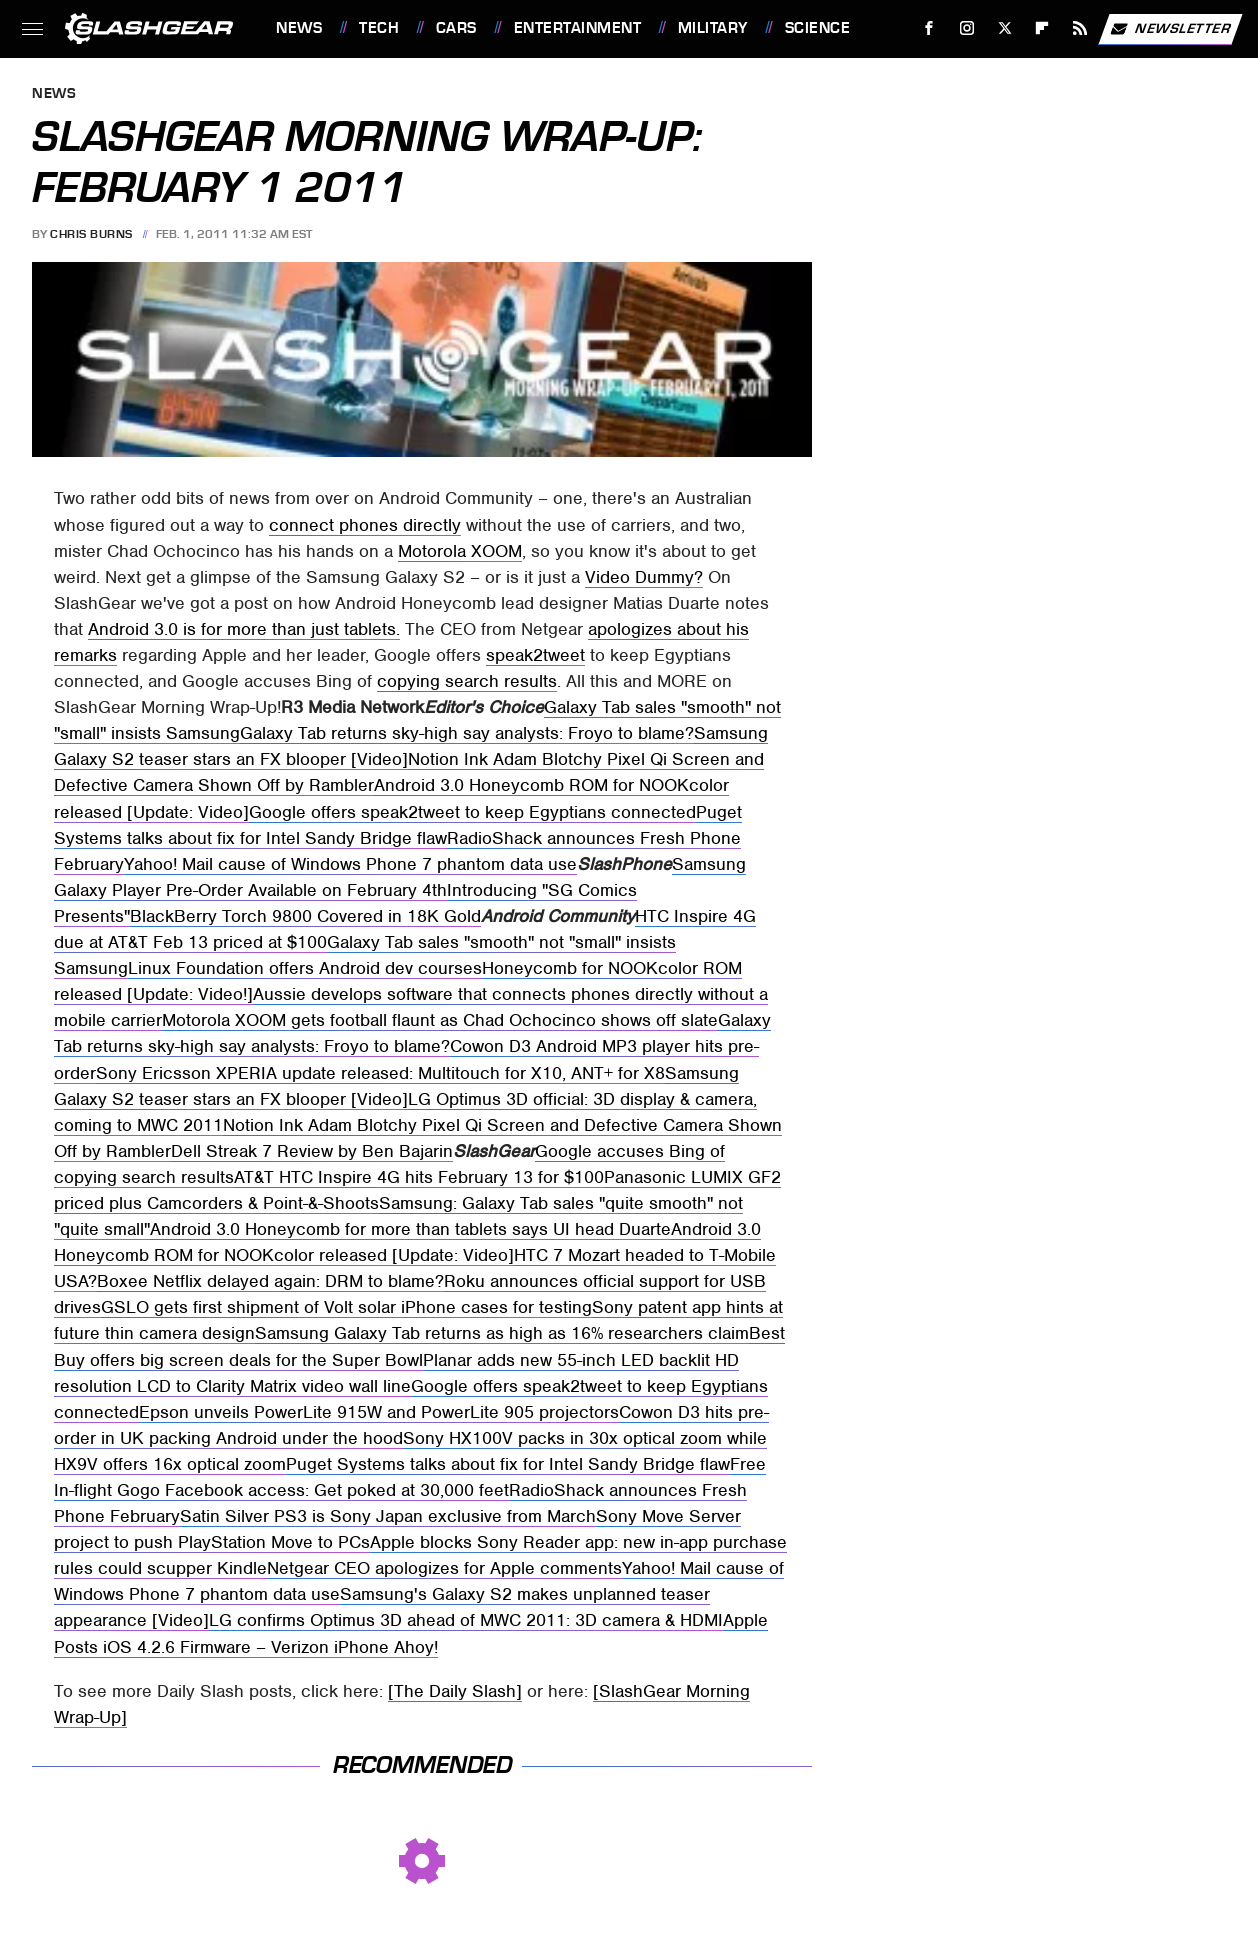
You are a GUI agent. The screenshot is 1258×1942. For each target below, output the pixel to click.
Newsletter (1170, 29)
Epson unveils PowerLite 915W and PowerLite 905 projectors (379, 1412)
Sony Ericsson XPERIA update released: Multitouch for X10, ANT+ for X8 (380, 1073)
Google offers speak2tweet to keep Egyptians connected (472, 812)
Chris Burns (91, 234)
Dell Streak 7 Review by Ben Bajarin (312, 1151)
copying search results (467, 681)
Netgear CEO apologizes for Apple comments (444, 1568)
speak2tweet (535, 655)
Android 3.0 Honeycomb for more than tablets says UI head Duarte (410, 1229)
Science (818, 28)
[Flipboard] (1042, 28)
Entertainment (578, 28)
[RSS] (1080, 28)
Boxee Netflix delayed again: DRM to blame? (270, 1281)
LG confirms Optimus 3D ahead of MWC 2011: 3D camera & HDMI (466, 1620)
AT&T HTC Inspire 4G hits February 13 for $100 (419, 1177)
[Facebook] (929, 28)
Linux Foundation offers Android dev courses (305, 968)
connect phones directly (365, 525)
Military (713, 28)
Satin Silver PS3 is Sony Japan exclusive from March (388, 1516)
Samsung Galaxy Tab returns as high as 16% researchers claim (502, 1333)
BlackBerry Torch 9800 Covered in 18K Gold (305, 916)
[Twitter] (1004, 28)
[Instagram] (967, 28)
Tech (379, 28)
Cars (456, 28)
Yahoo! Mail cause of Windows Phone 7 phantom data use (350, 864)
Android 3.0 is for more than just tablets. (244, 629)
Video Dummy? (644, 577)
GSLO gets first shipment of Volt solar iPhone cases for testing (346, 1307)
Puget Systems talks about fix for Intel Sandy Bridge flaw (508, 1464)
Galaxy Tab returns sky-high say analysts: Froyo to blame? (467, 733)
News (299, 28)
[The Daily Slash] (455, 1691)
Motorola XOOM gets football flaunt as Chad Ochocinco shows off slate (440, 1020)
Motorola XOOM (460, 551)
